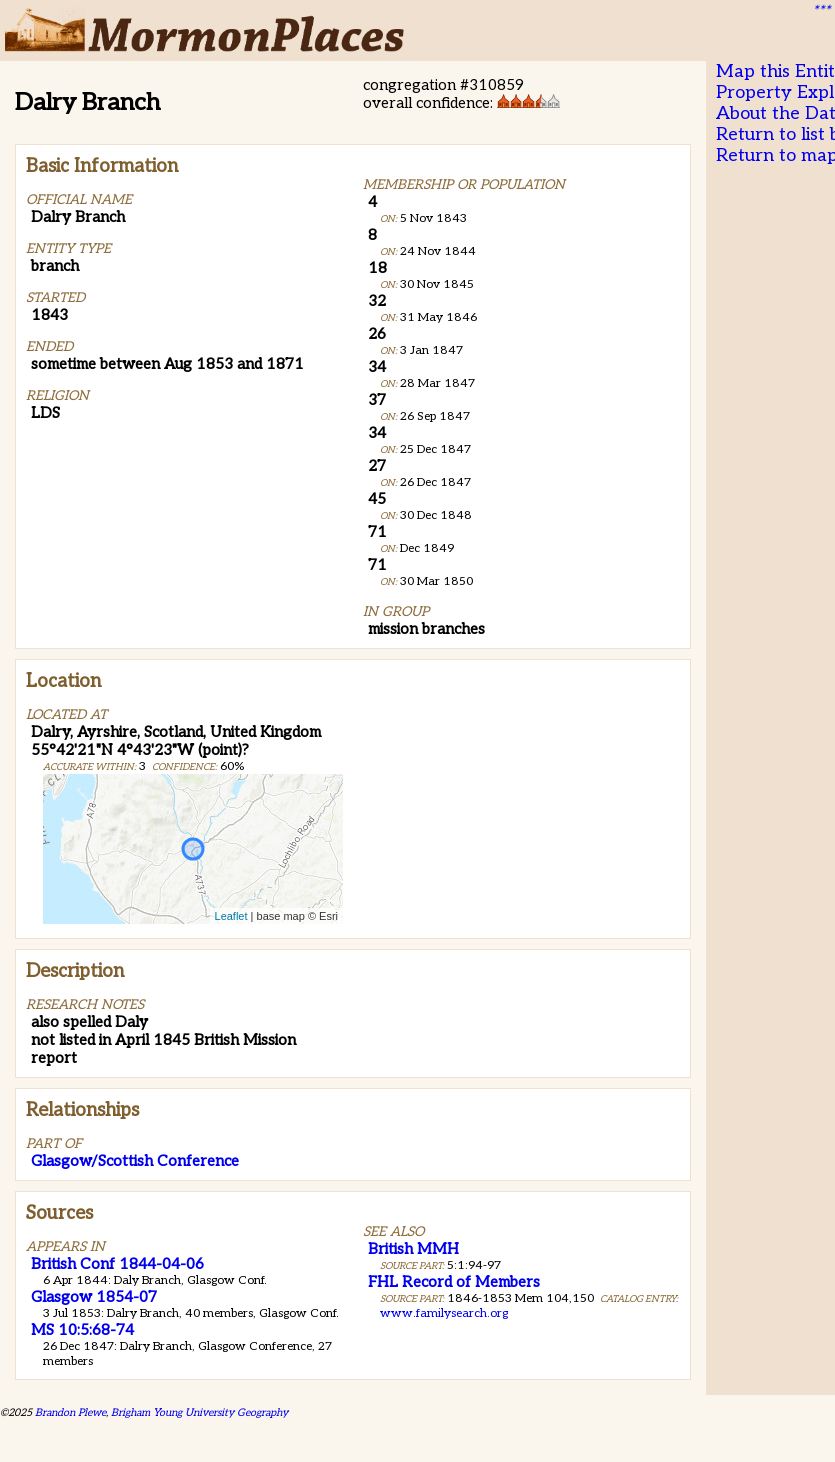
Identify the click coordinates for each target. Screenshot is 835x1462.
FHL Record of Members (454, 1282)
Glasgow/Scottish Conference (135, 1161)
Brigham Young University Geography (199, 1412)
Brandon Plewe (70, 1412)
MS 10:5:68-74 (82, 1330)
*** (821, 11)
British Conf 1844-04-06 (117, 1264)
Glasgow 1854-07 (94, 1297)
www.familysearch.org (444, 1313)
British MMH (413, 1249)
